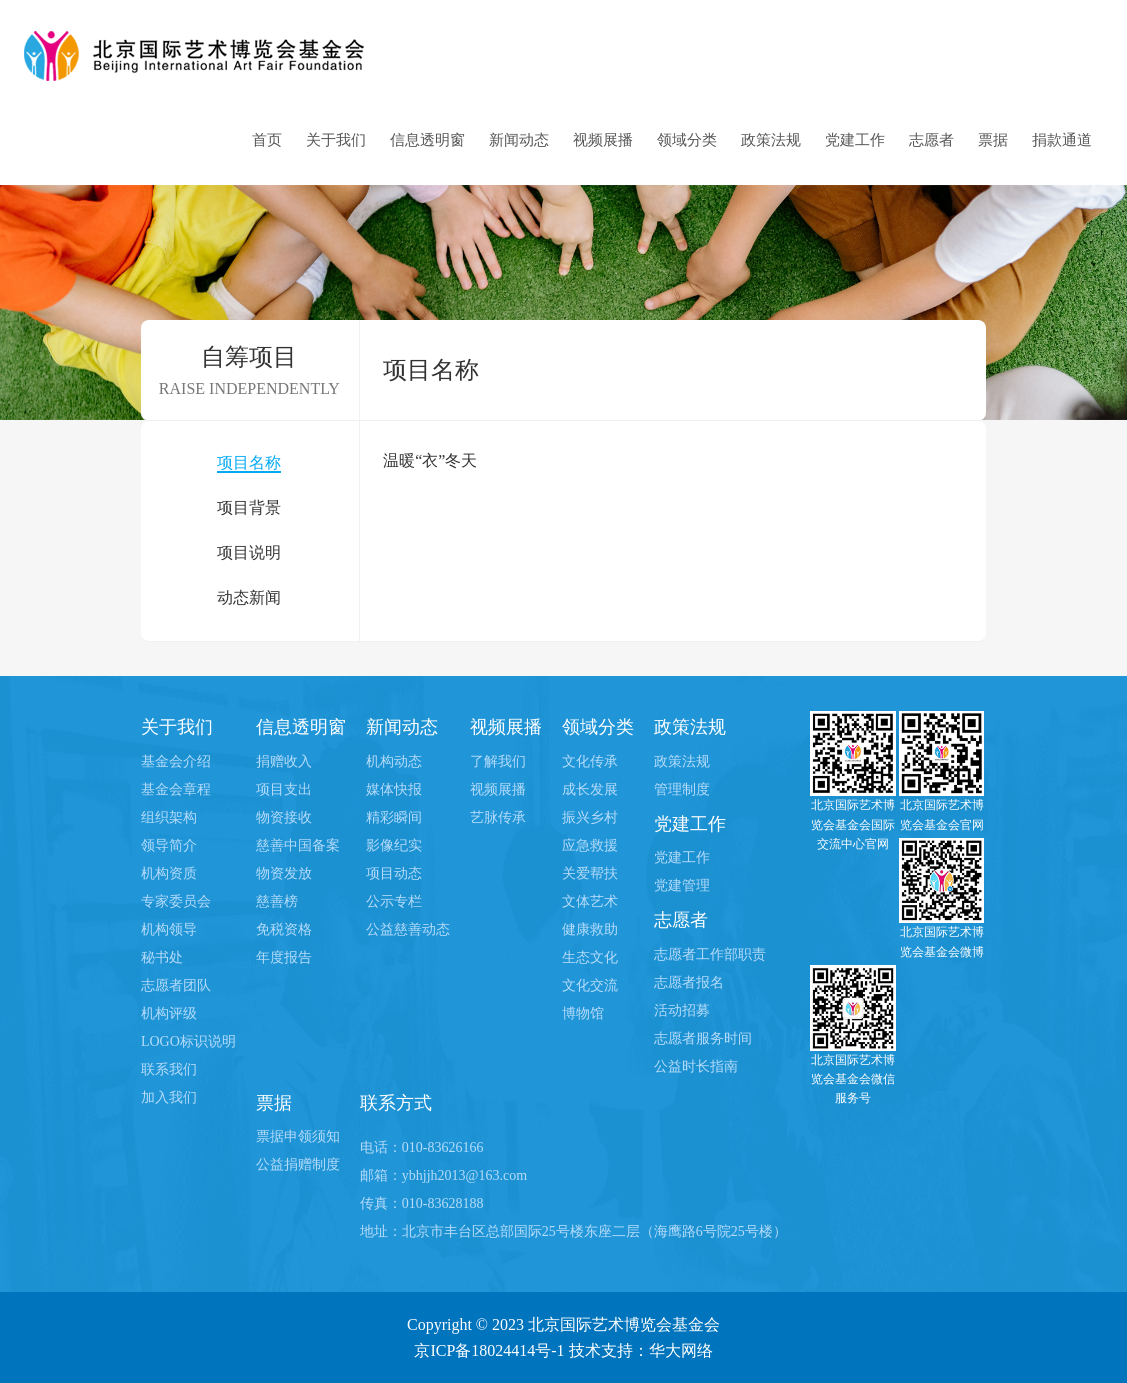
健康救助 (590, 929)
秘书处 (162, 957)
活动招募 (682, 1010)
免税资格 (284, 929)
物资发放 (284, 873)
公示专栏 (394, 901)
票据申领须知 (298, 1136)
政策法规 (771, 140)
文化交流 (590, 985)
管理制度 (682, 789)
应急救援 (590, 845)
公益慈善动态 (408, 929)
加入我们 (169, 1097)
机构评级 (169, 1013)
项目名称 (249, 462)
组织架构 (169, 817)
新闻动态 (519, 140)
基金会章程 (176, 789)
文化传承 (590, 761)
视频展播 (603, 140)
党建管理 (682, 885)
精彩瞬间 (394, 817)
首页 (267, 140)
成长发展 (590, 789)
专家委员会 (176, 901)
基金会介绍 (176, 761)
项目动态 (394, 873)
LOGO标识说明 (188, 1041)
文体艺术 (590, 901)
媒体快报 (394, 789)
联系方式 (396, 1103)
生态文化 (590, 957)
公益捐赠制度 (298, 1164)
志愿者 (931, 140)
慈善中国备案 (298, 845)
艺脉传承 (498, 817)
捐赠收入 (284, 761)
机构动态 (394, 761)
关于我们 (336, 140)
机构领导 (169, 929)
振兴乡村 (590, 817)
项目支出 (284, 789)
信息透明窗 (427, 140)
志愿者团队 (176, 985)
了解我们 (498, 761)
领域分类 (687, 140)
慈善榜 (277, 901)
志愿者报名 (689, 982)
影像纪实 (394, 845)
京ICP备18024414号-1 (489, 1350)
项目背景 (249, 507)
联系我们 (169, 1069)
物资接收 (284, 817)
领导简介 (169, 845)
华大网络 (681, 1350)
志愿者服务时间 (703, 1038)
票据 (993, 140)
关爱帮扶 (590, 873)
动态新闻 (249, 597)
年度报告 (284, 957)
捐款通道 (1062, 140)
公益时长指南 (696, 1066)
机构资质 (169, 873)
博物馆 (583, 1013)
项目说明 (249, 552)
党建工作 (855, 140)
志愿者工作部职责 (710, 954)
